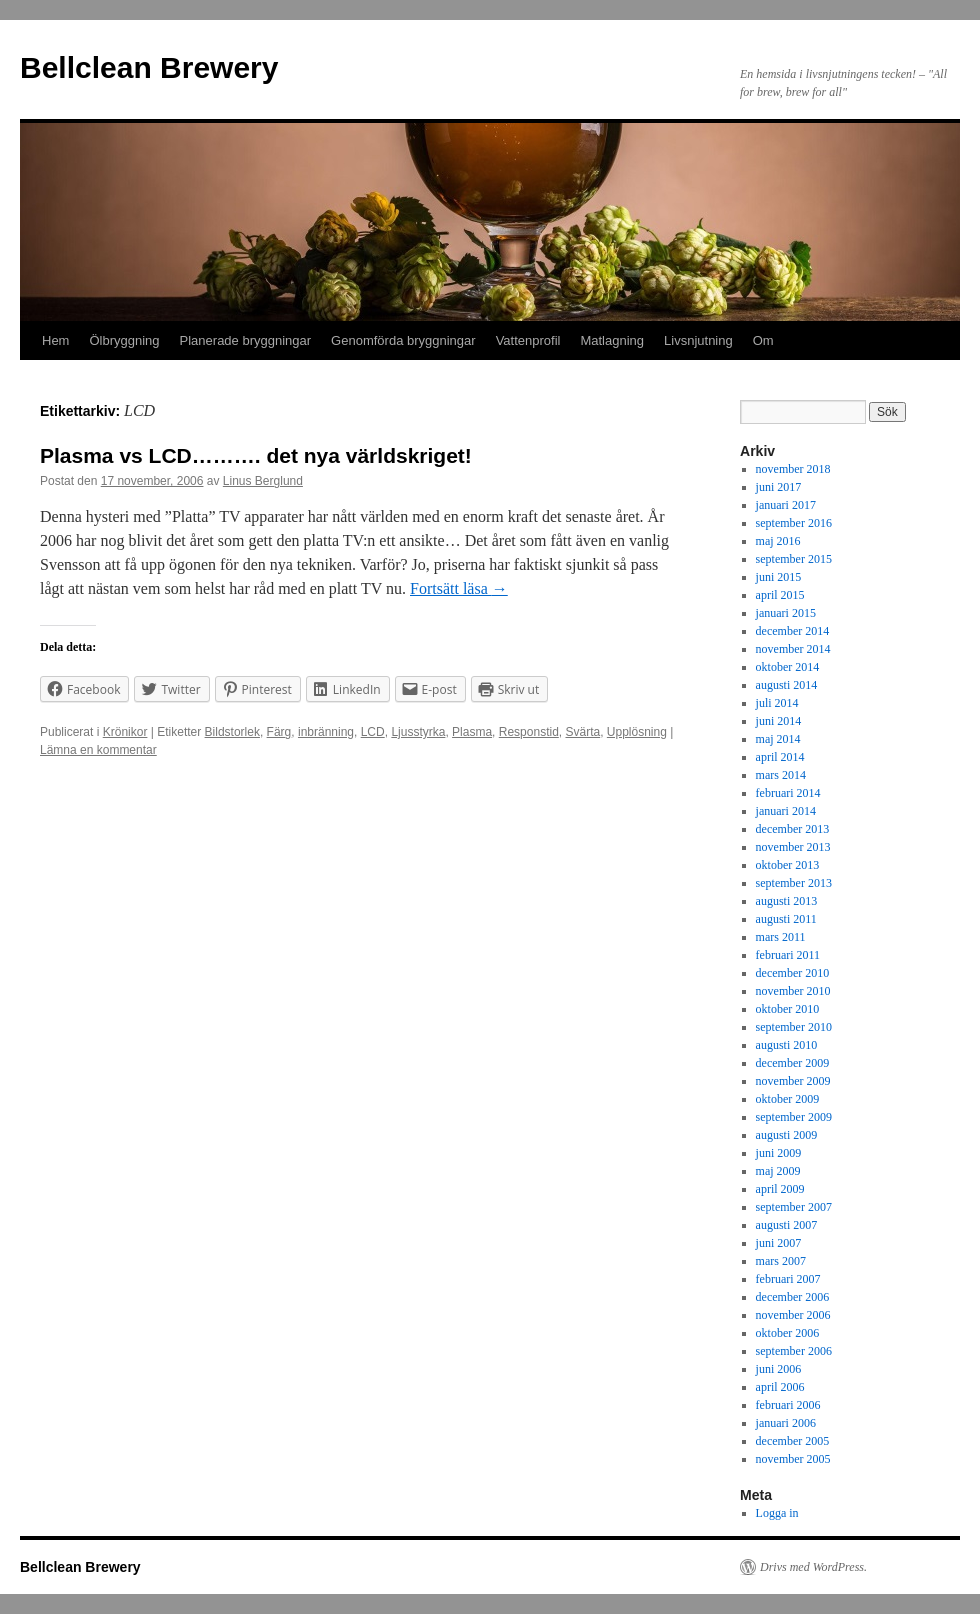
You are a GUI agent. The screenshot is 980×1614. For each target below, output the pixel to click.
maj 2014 (778, 739)
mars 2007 (781, 1261)
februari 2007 (788, 1279)
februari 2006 (788, 1405)
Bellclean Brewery (149, 67)
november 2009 (793, 1081)
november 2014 (793, 649)
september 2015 (794, 559)
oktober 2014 (788, 667)
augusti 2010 (787, 1045)
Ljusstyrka (418, 732)
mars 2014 (781, 775)
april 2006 (780, 1387)
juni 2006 (779, 1369)
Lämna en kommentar (98, 750)
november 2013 (793, 847)
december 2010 (793, 973)
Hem (55, 340)
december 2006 (793, 1297)
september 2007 (794, 1207)
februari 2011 (788, 955)
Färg (279, 732)
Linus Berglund (263, 481)
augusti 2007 (787, 1225)
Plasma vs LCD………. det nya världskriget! (256, 455)
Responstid (529, 732)
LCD (373, 732)
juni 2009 (779, 1153)
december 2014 (793, 631)
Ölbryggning (124, 340)
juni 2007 (779, 1243)
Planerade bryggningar (246, 340)
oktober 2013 (788, 865)
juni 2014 (779, 721)
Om (763, 340)
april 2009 (780, 1189)
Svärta (582, 732)
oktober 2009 (788, 1099)
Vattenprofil (528, 340)
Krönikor (125, 732)
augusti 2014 (787, 685)
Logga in (777, 1513)
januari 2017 (786, 505)
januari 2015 (786, 613)
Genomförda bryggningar (403, 340)
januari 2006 (786, 1423)
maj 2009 (778, 1171)
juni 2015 (779, 577)
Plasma (472, 732)
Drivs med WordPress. (813, 1567)
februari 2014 (788, 793)
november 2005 (793, 1459)
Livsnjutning (698, 340)
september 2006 (794, 1351)
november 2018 (793, 469)
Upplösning (637, 732)
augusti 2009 (787, 1135)
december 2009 (793, 1063)
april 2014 (780, 757)
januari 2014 (786, 811)
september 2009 (794, 1117)
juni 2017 (779, 487)
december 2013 (793, 829)
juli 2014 (777, 703)
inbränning (326, 732)
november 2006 (793, 1315)
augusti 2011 (786, 919)
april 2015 (780, 595)
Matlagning (612, 340)
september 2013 (794, 883)
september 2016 (794, 523)
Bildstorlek (232, 732)
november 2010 (793, 991)
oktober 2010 (788, 1009)
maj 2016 (778, 541)
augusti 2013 (787, 901)
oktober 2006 (788, 1333)
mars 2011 (781, 937)
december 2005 (793, 1441)
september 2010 (794, 1027)
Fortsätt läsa (459, 588)
